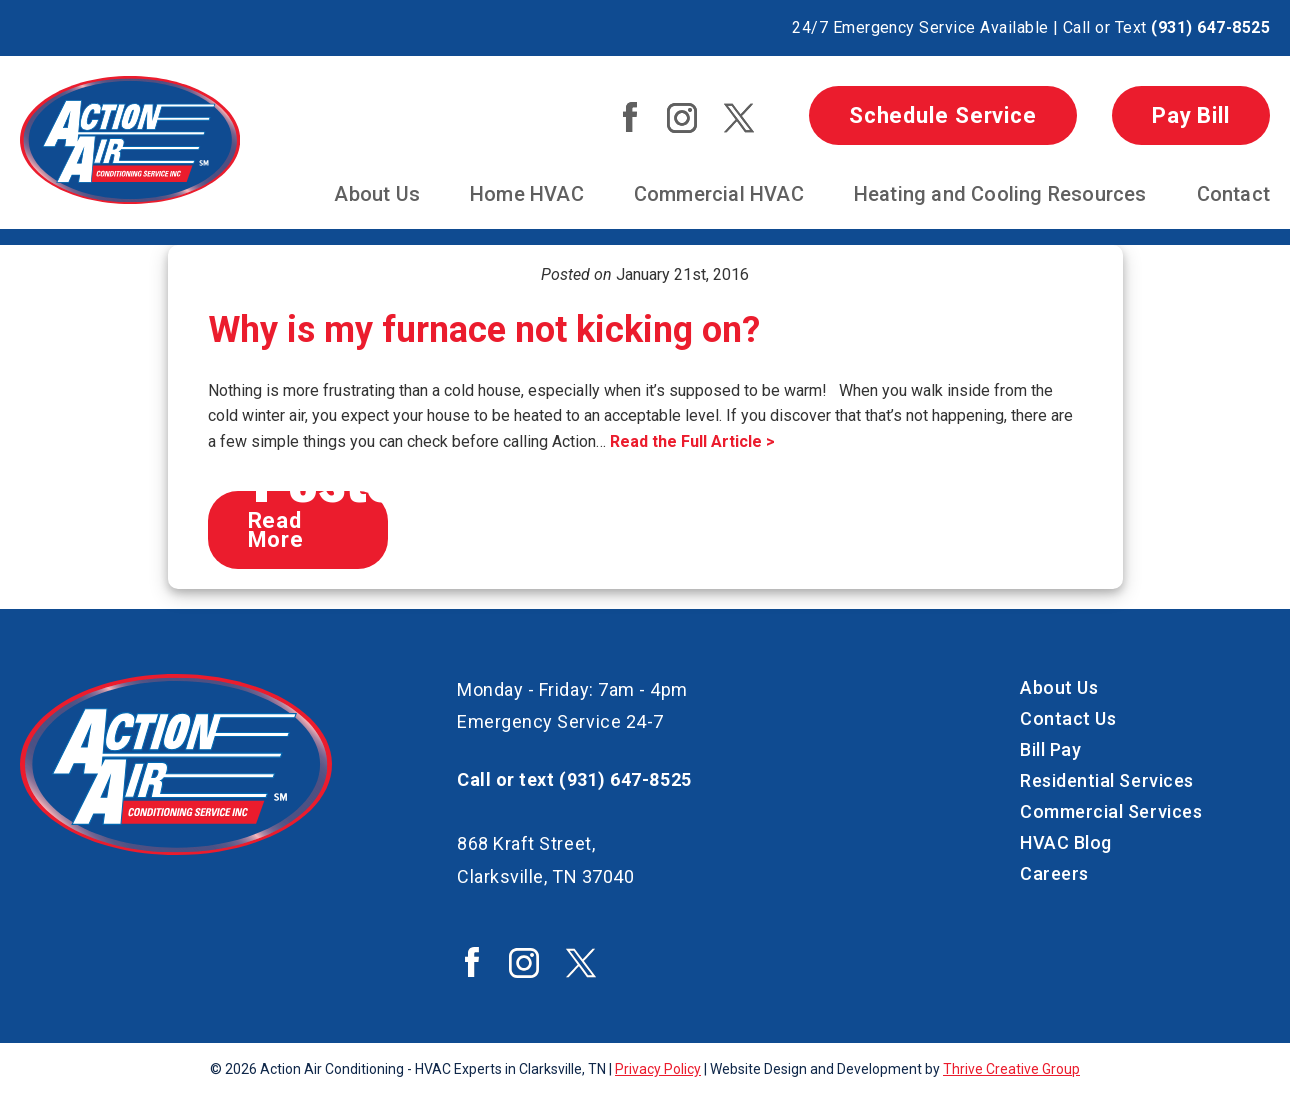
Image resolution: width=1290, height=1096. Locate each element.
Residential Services (1107, 780)
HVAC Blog (1066, 842)
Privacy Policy (658, 1069)
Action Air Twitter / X (739, 118)
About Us (377, 194)
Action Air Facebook (630, 117)
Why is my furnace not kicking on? (484, 330)
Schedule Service (943, 115)
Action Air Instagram (682, 118)
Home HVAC (527, 194)
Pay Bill (1191, 115)
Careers (1054, 873)
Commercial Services (1111, 811)
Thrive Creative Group (1011, 1069)
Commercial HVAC (719, 194)
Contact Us (1068, 718)
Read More (276, 530)
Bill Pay (1050, 749)
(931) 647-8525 (1210, 27)
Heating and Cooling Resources (1000, 194)
